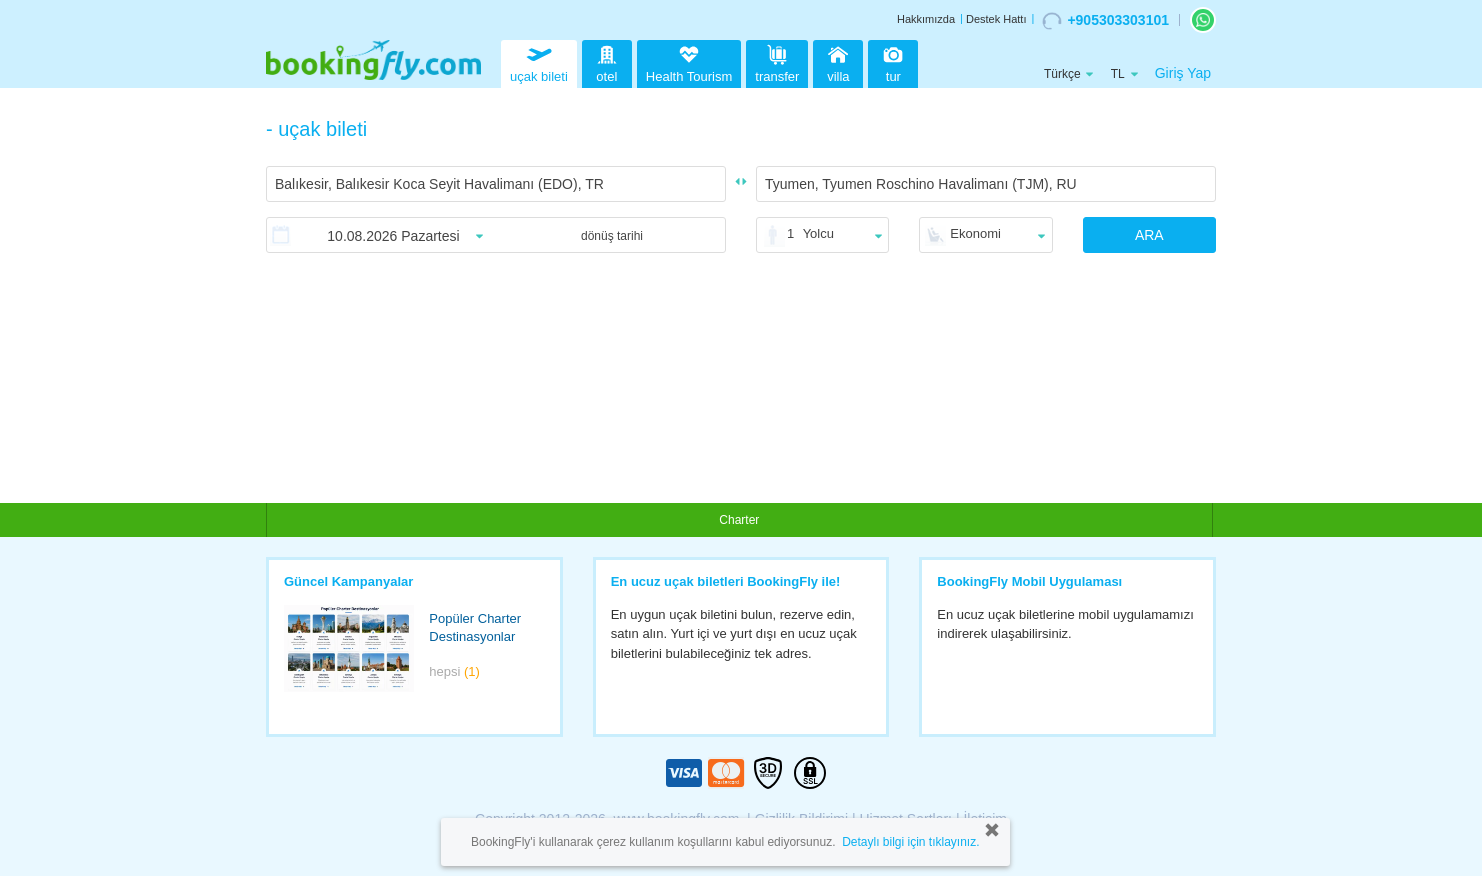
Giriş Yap (1183, 73)
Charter (739, 520)
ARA (1149, 235)
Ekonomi (975, 233)
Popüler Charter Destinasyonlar (475, 628)
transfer (777, 61)
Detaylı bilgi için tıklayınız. (910, 842)
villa (838, 61)
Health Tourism (689, 65)
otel (607, 61)
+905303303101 (1105, 21)
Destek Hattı (996, 19)
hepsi (454, 671)
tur (893, 61)
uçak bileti (539, 61)
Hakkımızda (926, 19)
